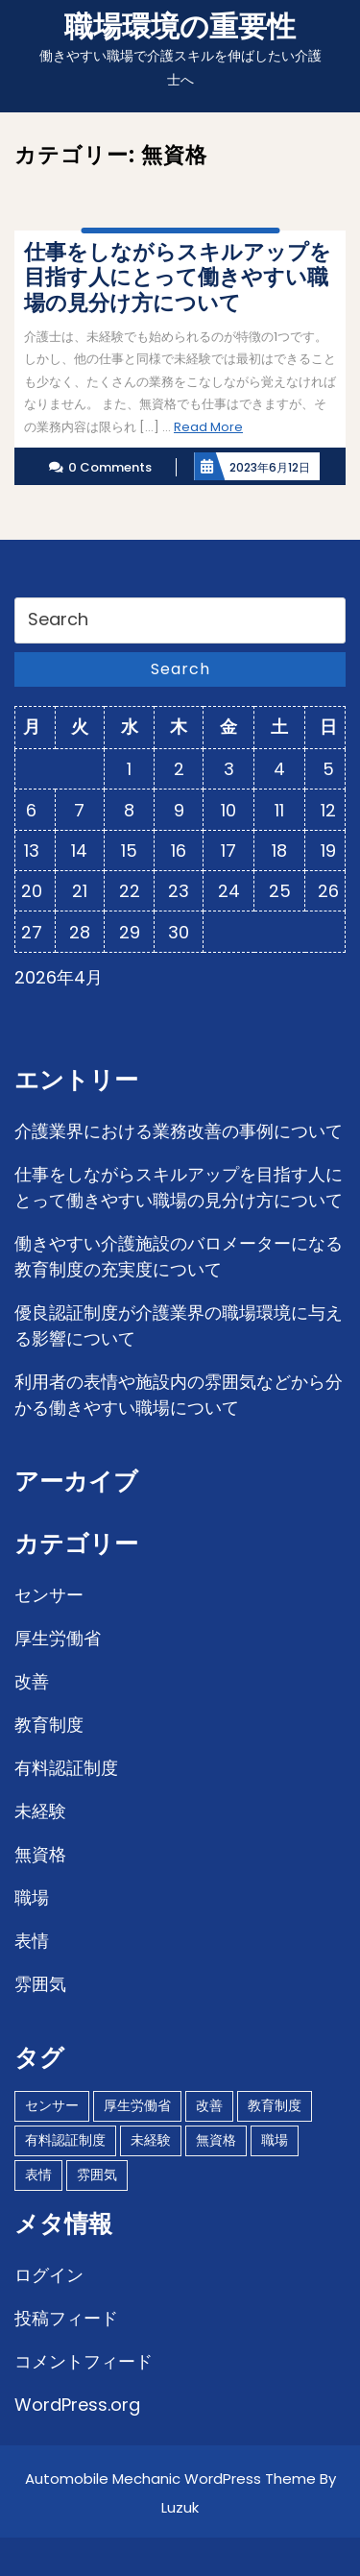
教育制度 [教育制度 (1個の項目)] (274, 2105)
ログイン (49, 2275)
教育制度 (49, 1725)
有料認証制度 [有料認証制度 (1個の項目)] (65, 2140)
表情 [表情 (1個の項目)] (38, 2174)
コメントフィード (83, 2361)
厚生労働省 (57, 1638)
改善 (31, 1681)
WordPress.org (77, 2405)
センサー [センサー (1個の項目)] (52, 2105)
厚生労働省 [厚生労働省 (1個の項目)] (137, 2105)
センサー (49, 1595)
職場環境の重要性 (180, 27)
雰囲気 (40, 1984)
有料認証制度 (66, 1768)
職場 (31, 1897)
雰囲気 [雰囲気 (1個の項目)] (97, 2174)
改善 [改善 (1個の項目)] (209, 2105)
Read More (208, 427)
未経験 (40, 1811)
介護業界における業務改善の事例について (178, 1131)
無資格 (40, 1854)
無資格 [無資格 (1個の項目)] (216, 2140)
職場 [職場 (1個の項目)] (274, 2140)
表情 (31, 1941)
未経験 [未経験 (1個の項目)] (151, 2140)
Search (180, 669)
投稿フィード (66, 2318)
